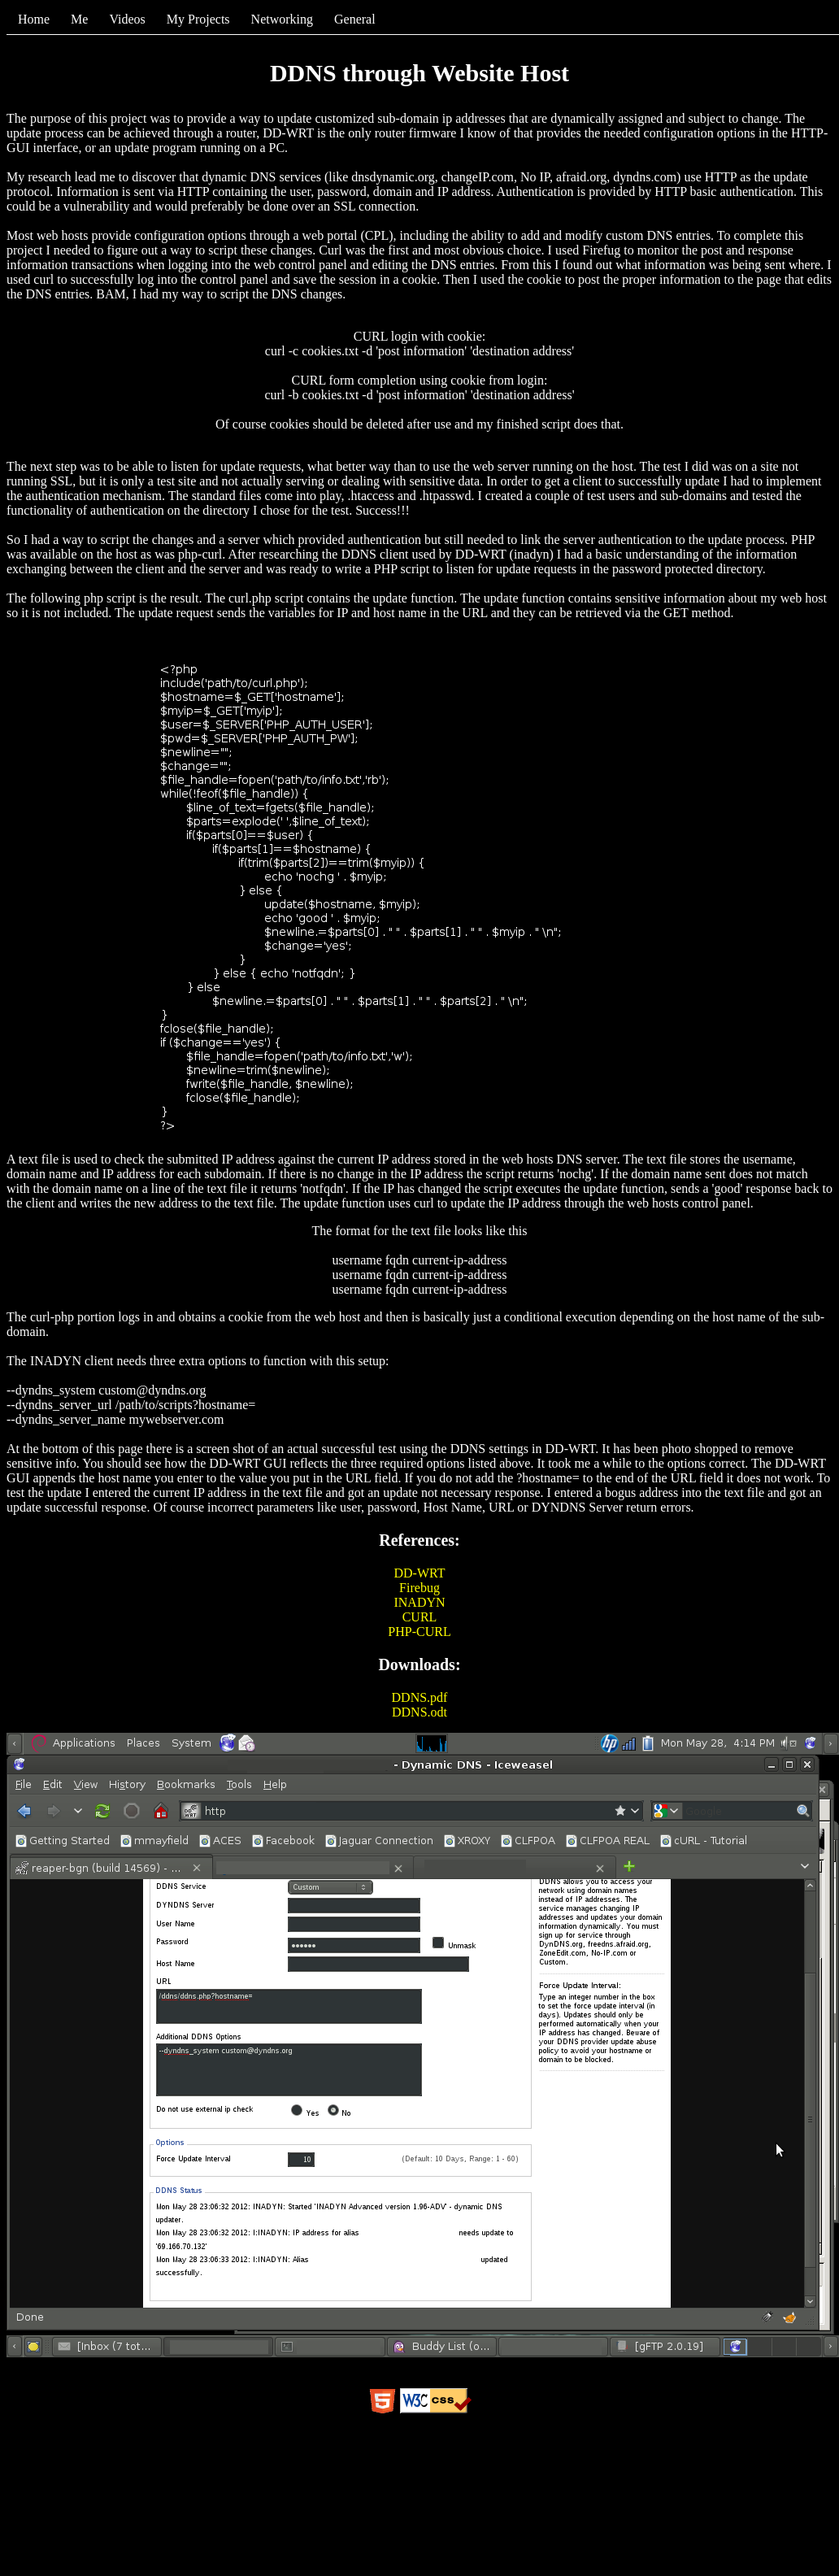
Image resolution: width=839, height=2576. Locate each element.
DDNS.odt (419, 1712)
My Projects (198, 19)
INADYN (419, 1602)
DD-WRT (419, 1573)
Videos (127, 19)
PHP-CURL (419, 1631)
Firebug (419, 1588)
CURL (419, 1617)
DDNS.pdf (420, 1697)
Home (34, 19)
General (355, 19)
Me (79, 19)
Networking (282, 19)
